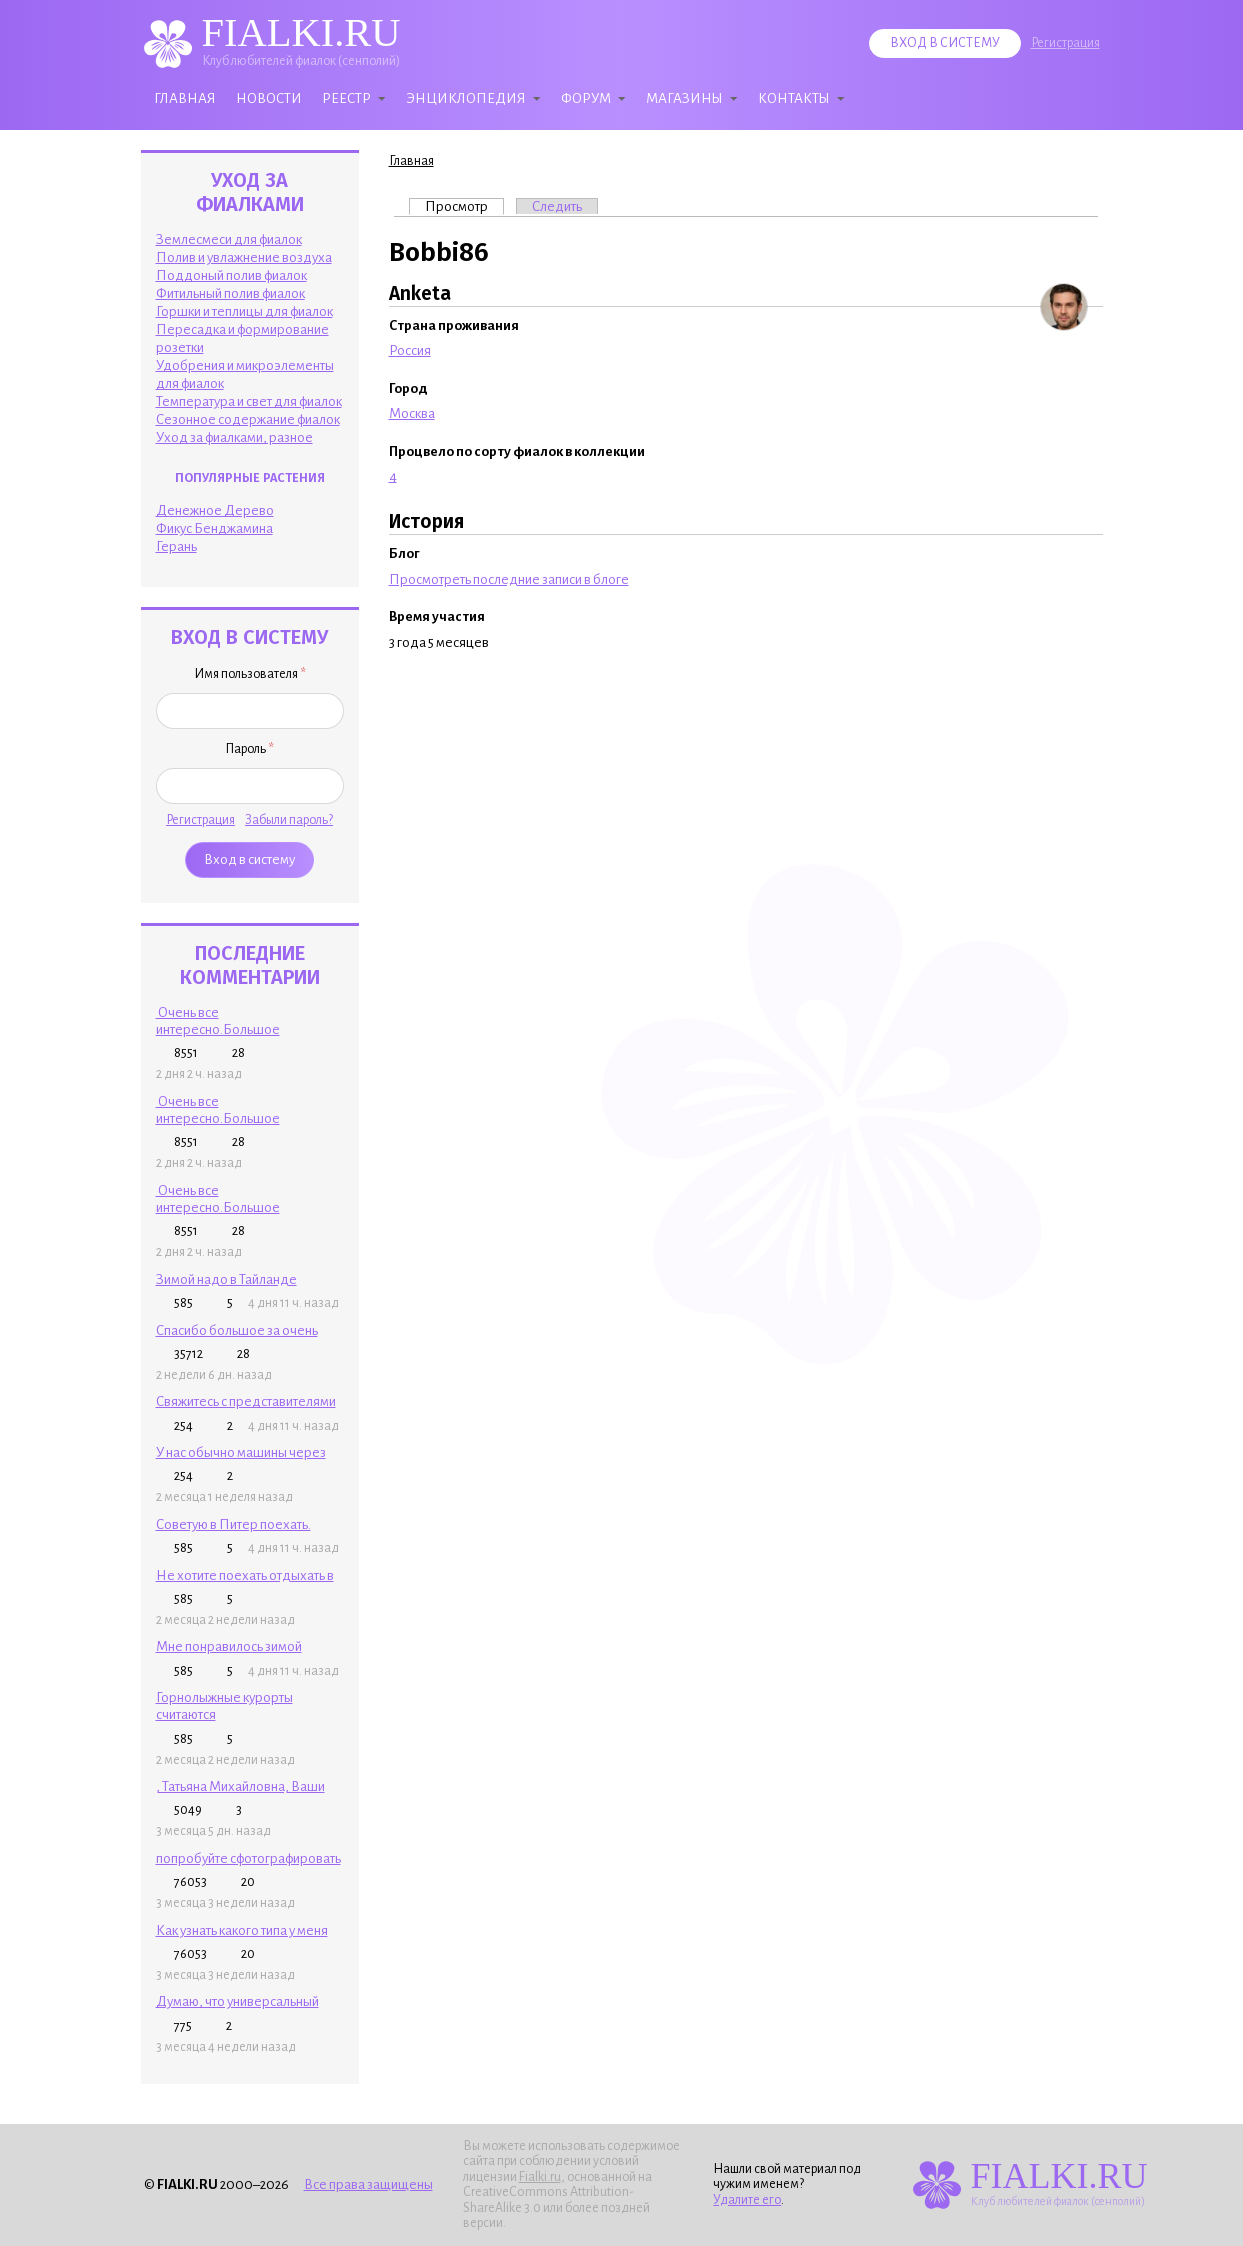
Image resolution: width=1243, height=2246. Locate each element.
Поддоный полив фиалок (231, 275)
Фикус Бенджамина (214, 528)
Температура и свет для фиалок (249, 401)
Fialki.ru (540, 2177)
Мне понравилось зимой (229, 1646)
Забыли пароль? (289, 820)
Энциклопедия (466, 98)
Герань (176, 546)
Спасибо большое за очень (237, 1330)
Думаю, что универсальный (237, 2001)
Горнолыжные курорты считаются (224, 1706)
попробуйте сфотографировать (248, 1858)
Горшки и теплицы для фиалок (244, 311)
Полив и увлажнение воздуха (244, 257)
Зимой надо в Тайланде (226, 1279)
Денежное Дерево (215, 510)
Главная (185, 98)
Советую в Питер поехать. (233, 1524)
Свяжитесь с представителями (246, 1401)
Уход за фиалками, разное (234, 437)
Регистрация (1065, 43)
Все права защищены (368, 2184)
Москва (412, 413)
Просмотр (464, 206)
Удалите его (747, 2200)
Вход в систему (945, 43)
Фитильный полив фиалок (230, 293)
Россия (410, 350)
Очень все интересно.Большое (218, 1021)
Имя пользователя (250, 674)
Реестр (346, 98)
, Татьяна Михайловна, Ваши (240, 1786)
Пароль (249, 749)
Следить (557, 206)
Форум (586, 98)
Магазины (684, 98)
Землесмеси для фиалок (229, 239)
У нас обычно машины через (241, 1452)
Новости (269, 98)
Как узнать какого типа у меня (242, 1930)
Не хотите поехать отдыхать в (245, 1575)
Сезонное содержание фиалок (248, 419)
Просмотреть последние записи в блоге (509, 579)
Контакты (794, 98)
